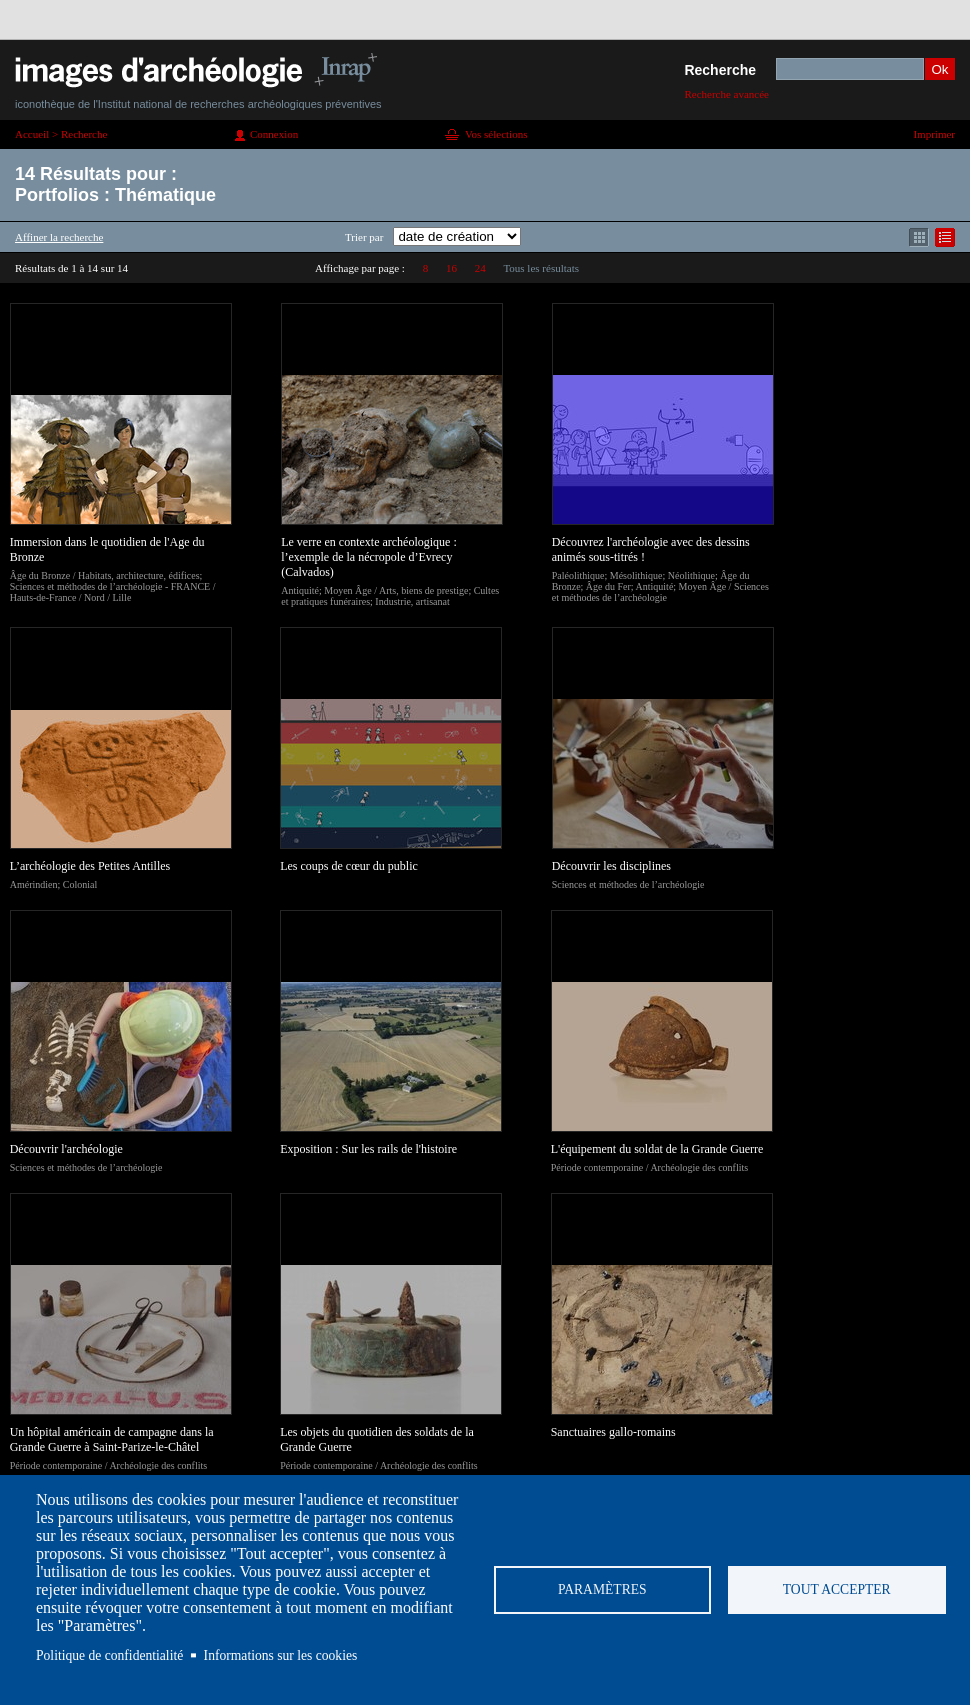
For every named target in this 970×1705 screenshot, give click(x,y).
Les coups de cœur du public (349, 866)
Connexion (274, 134)
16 (451, 268)
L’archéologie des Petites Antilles (90, 866)
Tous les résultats (541, 268)
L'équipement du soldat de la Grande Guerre (657, 1149)
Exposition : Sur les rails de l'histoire (368, 1149)
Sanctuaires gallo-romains (613, 1432)
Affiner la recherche (59, 237)
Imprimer (934, 134)
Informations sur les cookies (281, 1655)
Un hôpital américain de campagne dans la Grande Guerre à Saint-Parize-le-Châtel (112, 1439)
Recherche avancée (726, 94)
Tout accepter (837, 1589)
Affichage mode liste (945, 237)
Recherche (720, 70)
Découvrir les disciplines (611, 866)
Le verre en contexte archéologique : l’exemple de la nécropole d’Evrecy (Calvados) (369, 557)
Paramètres (602, 1589)
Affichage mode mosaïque (919, 237)
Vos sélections (496, 134)
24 (480, 268)
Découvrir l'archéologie (66, 1149)
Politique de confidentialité (109, 1655)
